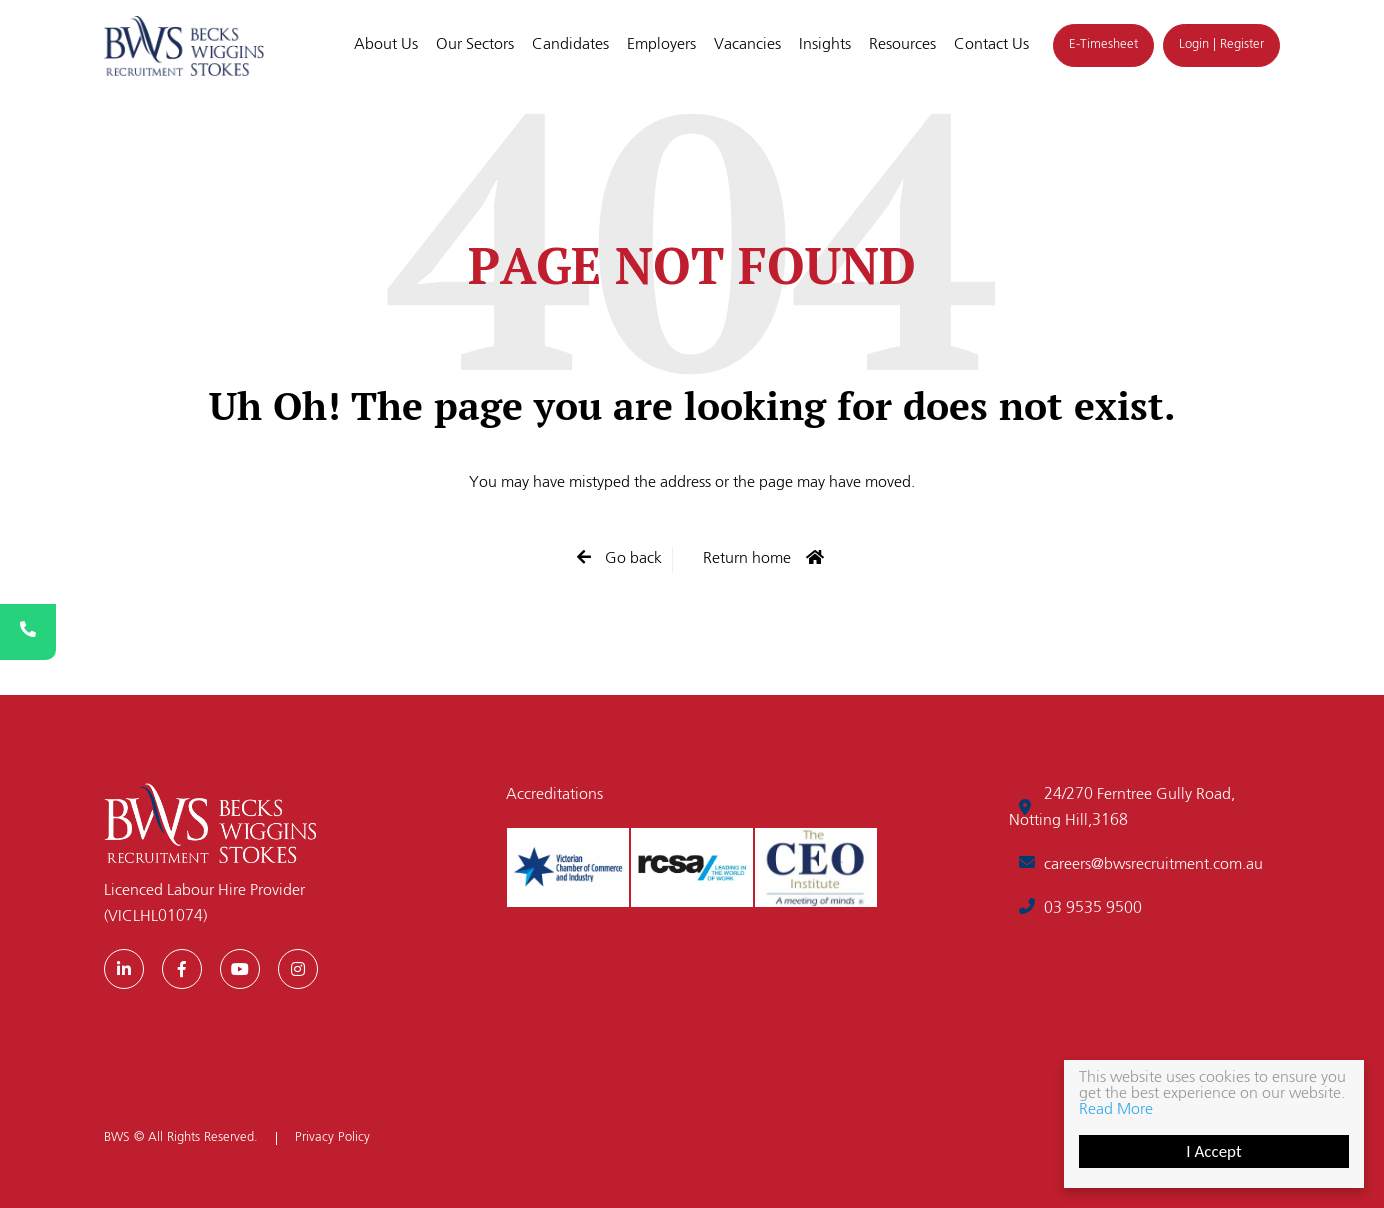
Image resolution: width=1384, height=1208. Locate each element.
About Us (386, 45)
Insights (825, 45)
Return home (747, 559)
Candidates (570, 45)
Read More (1116, 1110)
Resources (902, 45)
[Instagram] (298, 969)
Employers (661, 45)
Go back (631, 559)
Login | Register (1221, 44)
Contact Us (991, 45)
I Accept (1214, 1151)
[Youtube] (240, 969)
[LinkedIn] (124, 969)
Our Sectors (475, 45)
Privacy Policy (332, 1138)
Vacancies (747, 45)
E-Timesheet (1103, 44)
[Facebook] (182, 969)
